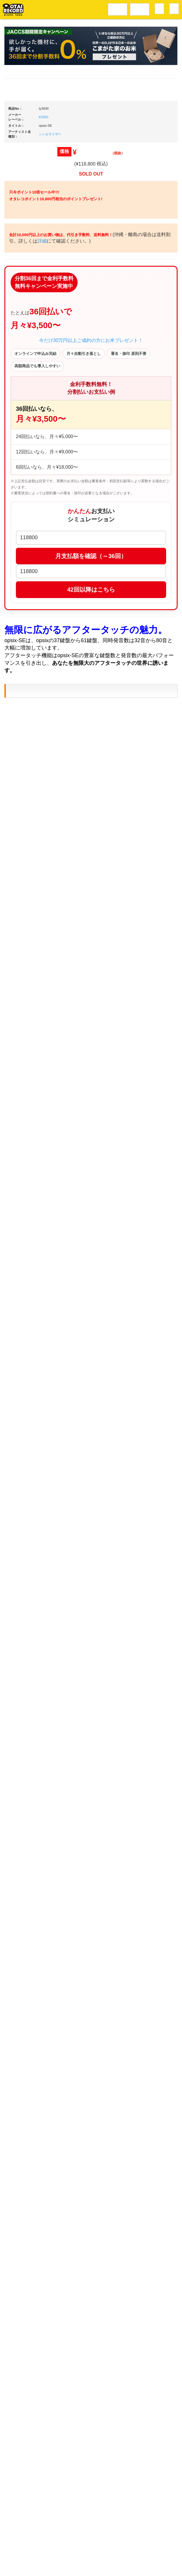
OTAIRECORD (89, 2566)
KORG (44, 290)
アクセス (44, 2549)
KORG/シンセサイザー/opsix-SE (65, 1104)
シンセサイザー (50, 307)
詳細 (65, 449)
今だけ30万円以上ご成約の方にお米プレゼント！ (91, 566)
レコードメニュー (117, 8)
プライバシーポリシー (139, 2549)
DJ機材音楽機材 (139, 8)
